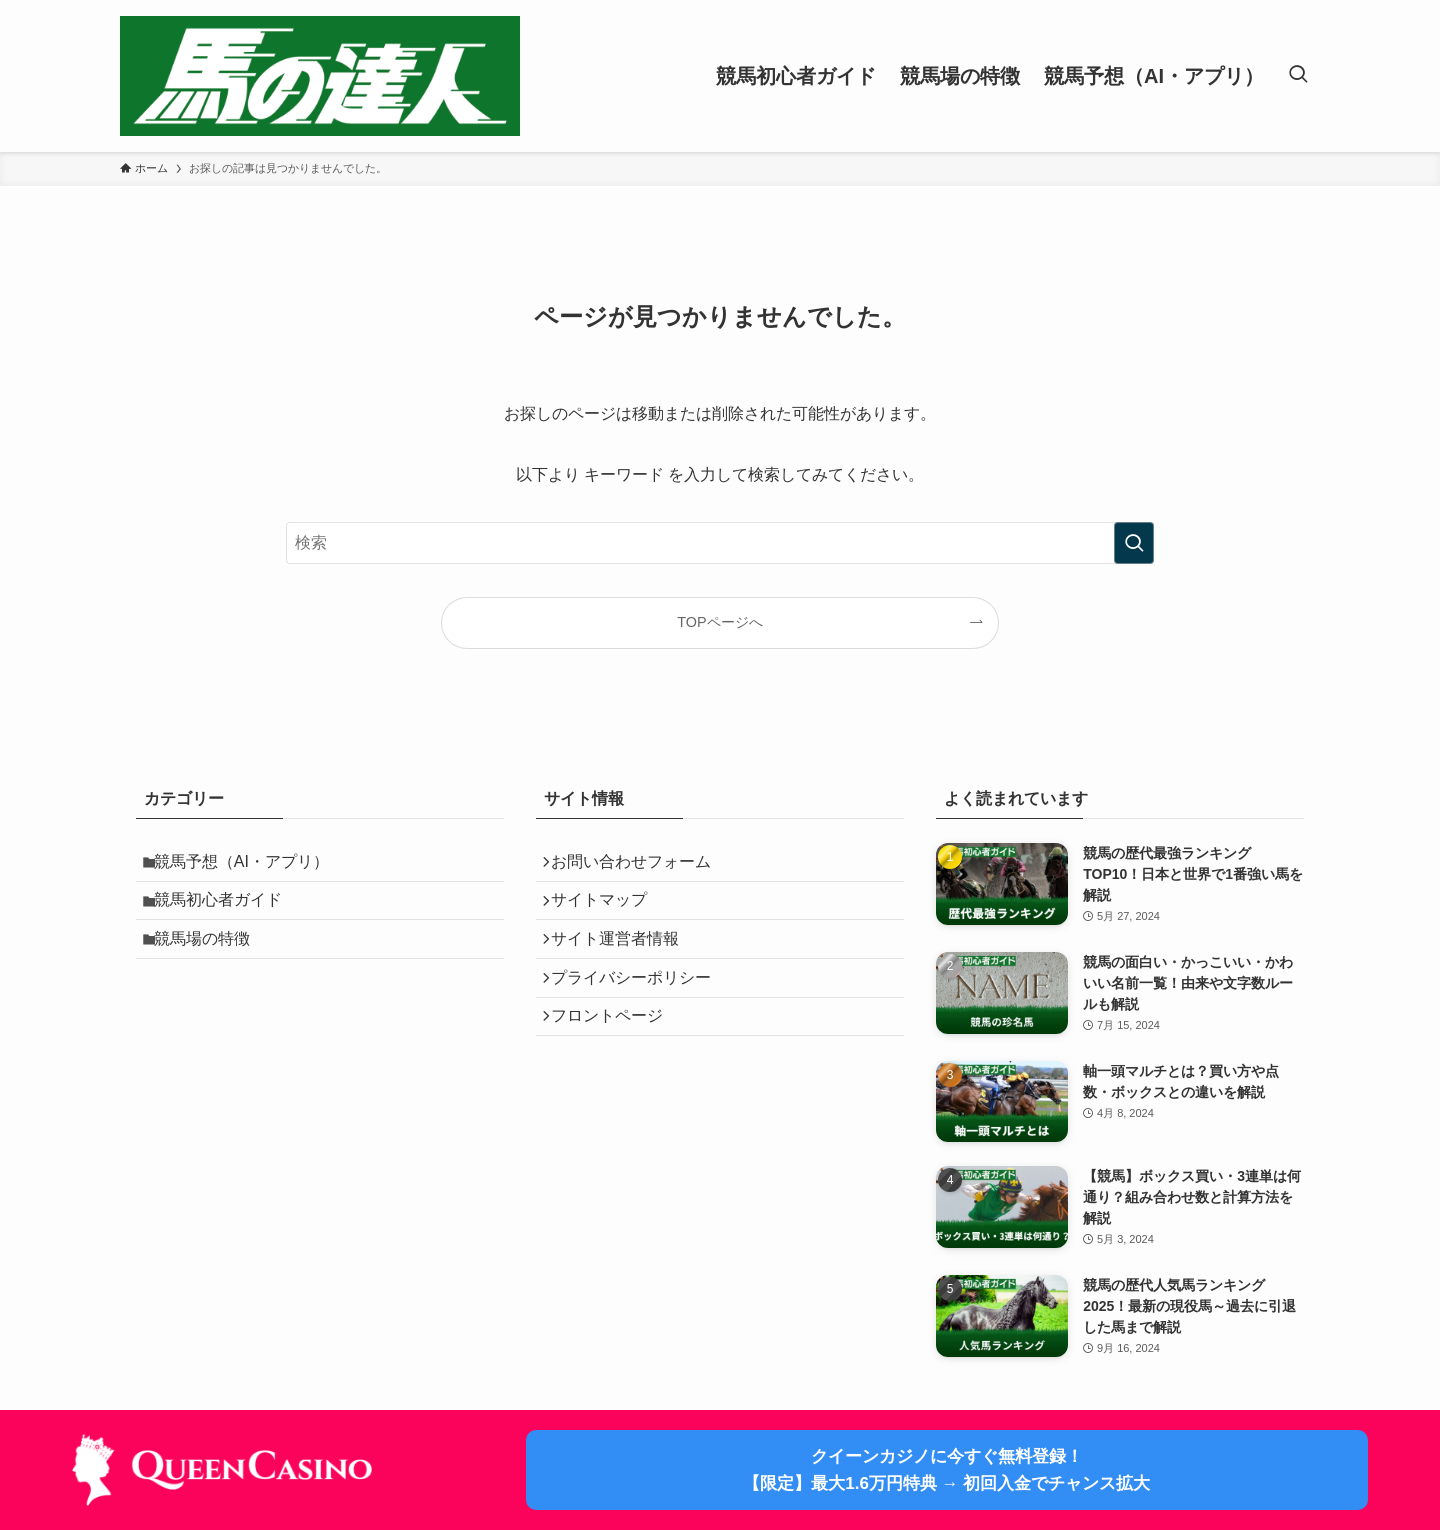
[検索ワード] (720, 543)
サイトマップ (608, 912)
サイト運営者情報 (624, 960)
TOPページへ (719, 622)
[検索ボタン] (1298, 76)
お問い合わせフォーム (640, 865)
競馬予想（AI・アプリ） (251, 865)
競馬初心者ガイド (228, 912)
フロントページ (616, 1055)
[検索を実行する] (1134, 543)
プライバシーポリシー (640, 1007)
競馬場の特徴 (212, 960)
